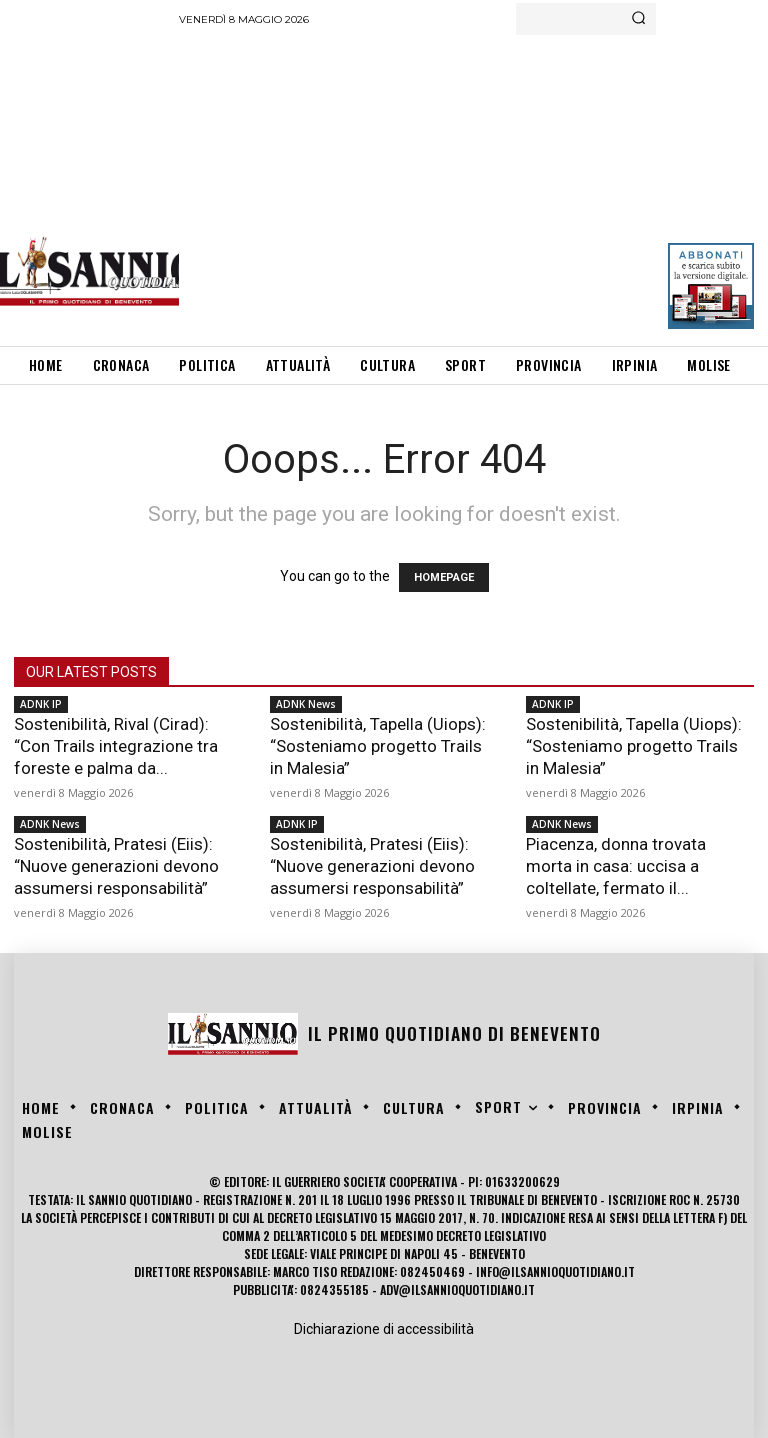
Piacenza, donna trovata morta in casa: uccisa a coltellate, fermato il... (616, 866)
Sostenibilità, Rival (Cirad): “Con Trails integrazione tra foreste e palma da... (116, 746)
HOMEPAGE (444, 577)
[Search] (638, 19)
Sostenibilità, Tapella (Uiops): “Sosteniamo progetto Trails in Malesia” (378, 746)
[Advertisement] (473, 185)
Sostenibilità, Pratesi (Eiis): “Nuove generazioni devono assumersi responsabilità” (116, 866)
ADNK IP (41, 704)
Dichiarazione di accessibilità (384, 1329)
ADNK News (306, 704)
